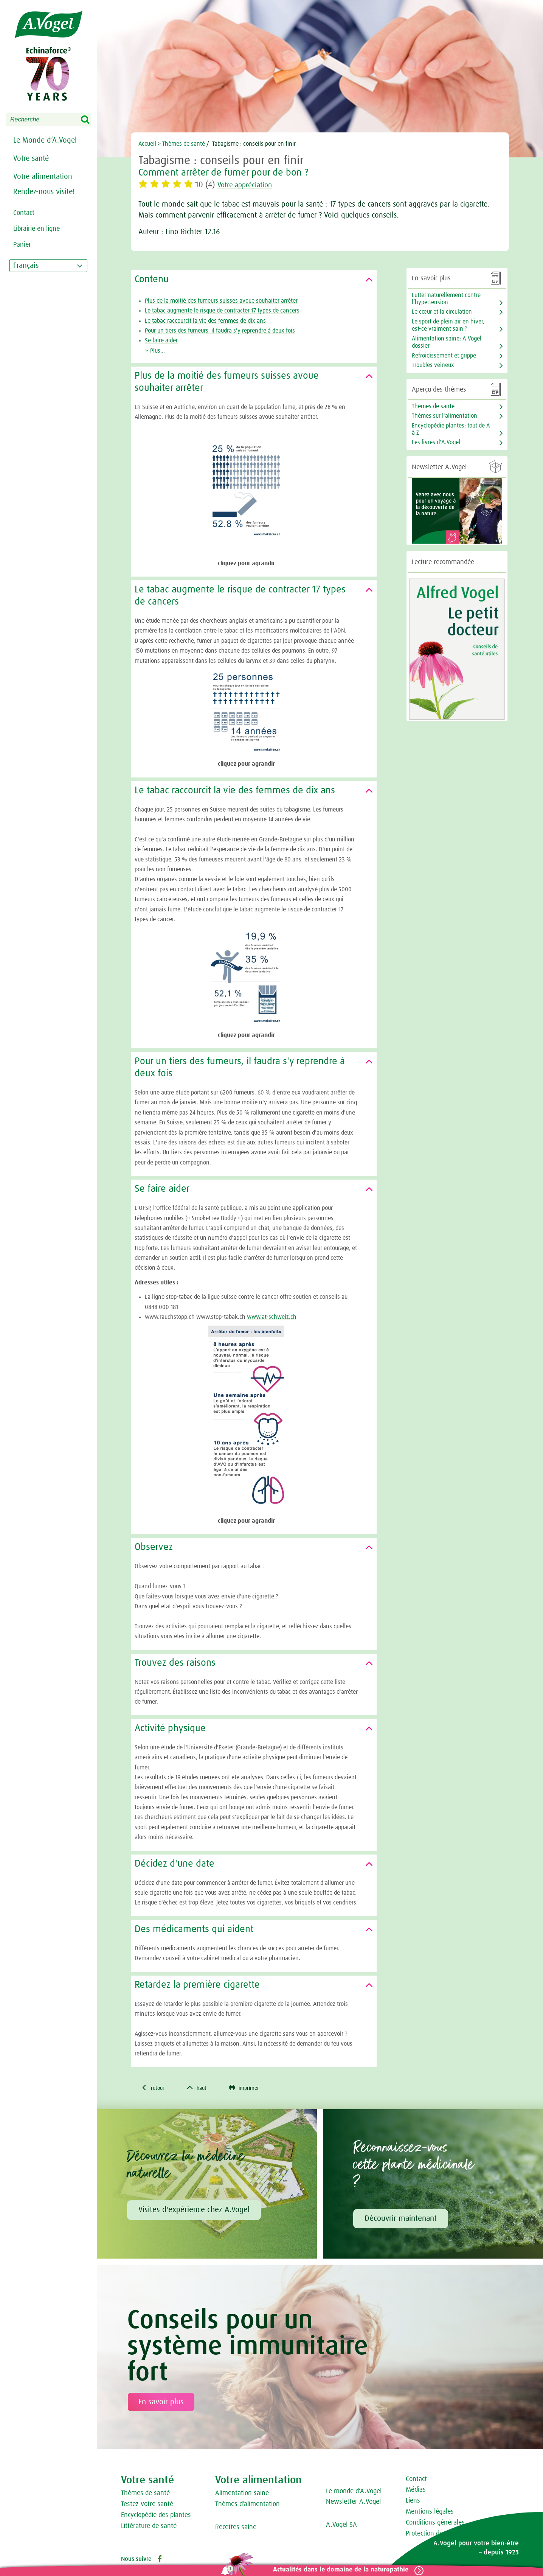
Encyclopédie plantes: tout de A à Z (451, 429)
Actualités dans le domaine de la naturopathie (338, 2570)
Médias (416, 2490)
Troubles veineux (433, 365)
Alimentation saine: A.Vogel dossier (446, 342)
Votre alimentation (42, 176)
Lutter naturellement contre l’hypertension (446, 298)
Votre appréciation (249, 185)
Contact (416, 2480)
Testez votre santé (147, 2505)
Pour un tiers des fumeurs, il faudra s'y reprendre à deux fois (220, 331)
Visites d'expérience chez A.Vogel (194, 2211)
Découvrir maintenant (401, 2219)
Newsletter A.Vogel (353, 2503)
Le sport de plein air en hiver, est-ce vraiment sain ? (448, 325)
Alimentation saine (242, 2494)
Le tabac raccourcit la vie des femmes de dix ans (205, 321)
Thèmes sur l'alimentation (444, 416)
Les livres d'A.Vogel (436, 442)
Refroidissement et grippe (444, 356)
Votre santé (31, 158)
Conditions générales (435, 2523)
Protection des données (439, 2534)
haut (200, 2088)
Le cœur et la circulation (442, 312)
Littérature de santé (149, 2526)
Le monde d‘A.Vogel (354, 2492)
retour (154, 2088)
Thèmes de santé (145, 2494)
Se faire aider (161, 340)
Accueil (148, 144)
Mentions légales (430, 2512)
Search (90, 119)
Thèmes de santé (184, 144)
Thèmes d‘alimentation (247, 2505)
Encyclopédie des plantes (156, 2515)
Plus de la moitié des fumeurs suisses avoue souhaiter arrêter (221, 301)
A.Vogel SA (341, 2526)
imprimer (250, 2088)
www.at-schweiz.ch (271, 1317)
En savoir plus (161, 2403)
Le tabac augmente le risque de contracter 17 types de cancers (222, 311)
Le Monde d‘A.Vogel (45, 140)
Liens (413, 2501)
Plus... (155, 351)
